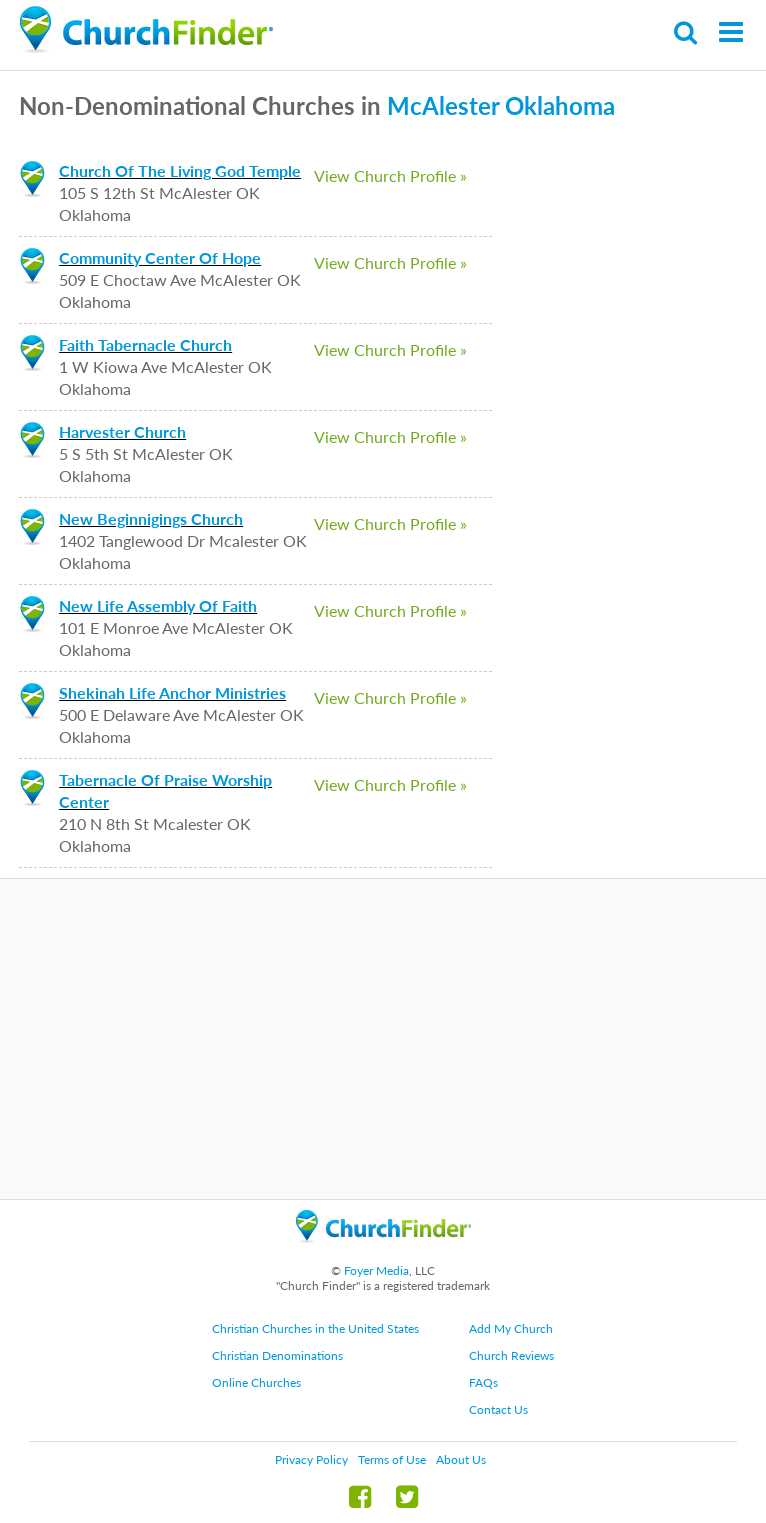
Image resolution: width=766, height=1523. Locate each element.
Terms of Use (392, 1459)
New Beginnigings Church (151, 518)
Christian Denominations (277, 1355)
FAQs (483, 1382)
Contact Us (498, 1409)
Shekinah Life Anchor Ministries (172, 692)
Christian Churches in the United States (315, 1328)
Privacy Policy (311, 1459)
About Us (461, 1459)
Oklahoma (560, 105)
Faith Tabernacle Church (145, 344)
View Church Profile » (390, 175)
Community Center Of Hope (160, 257)
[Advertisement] (383, 1039)
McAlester (443, 105)
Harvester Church (122, 431)
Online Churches (256, 1382)
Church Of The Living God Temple (180, 170)
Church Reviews (511, 1355)
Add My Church (511, 1328)
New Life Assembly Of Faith (158, 605)
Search (686, 32)
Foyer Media (376, 1270)
